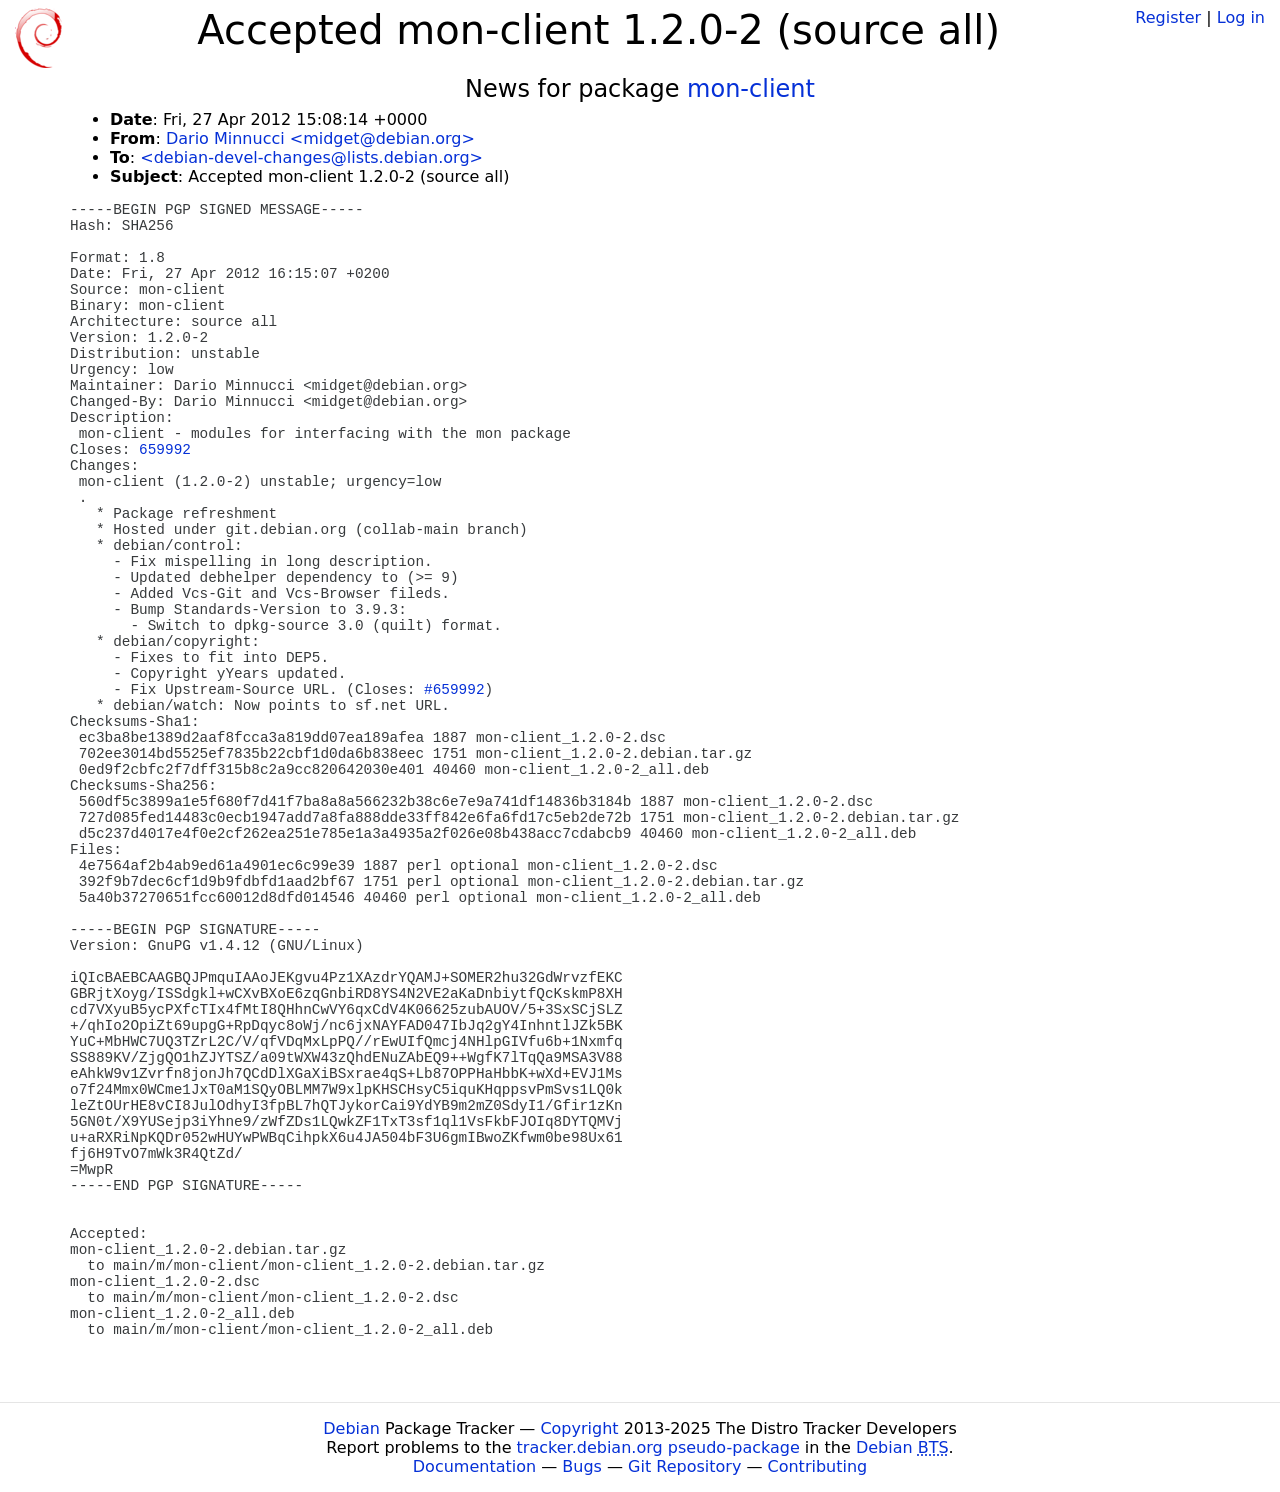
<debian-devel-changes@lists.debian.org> (311, 157)
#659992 (454, 690)
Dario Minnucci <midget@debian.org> (320, 138)
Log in (1241, 17)
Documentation (474, 1466)
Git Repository (684, 1466)
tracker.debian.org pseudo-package (658, 1447)
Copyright (579, 1428)
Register (1168, 17)
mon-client (751, 89)
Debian (351, 1428)
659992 (165, 450)
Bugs (582, 1466)
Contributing (818, 1466)
